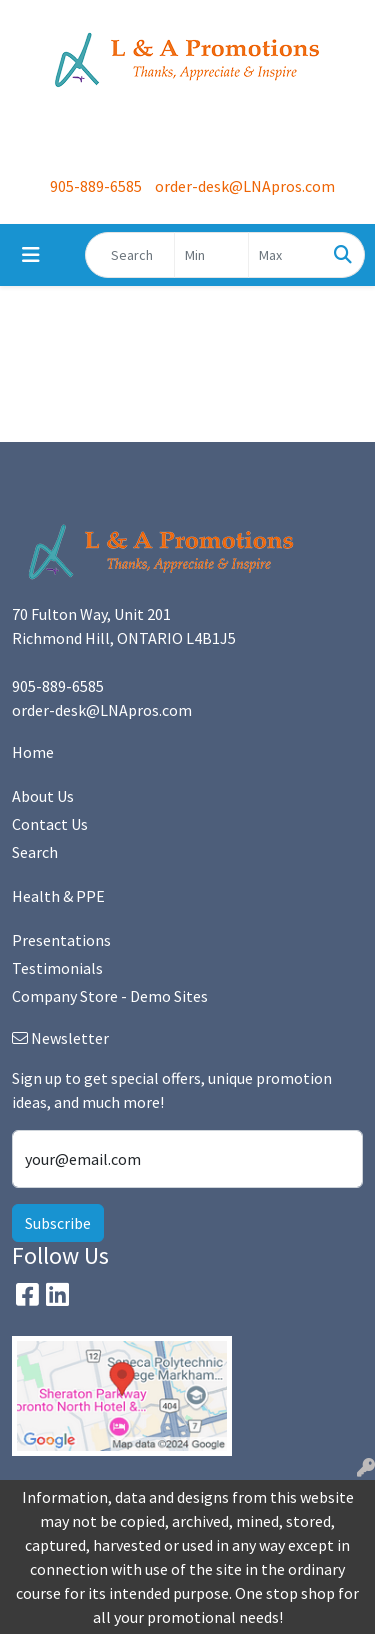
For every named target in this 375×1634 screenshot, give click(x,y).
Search (35, 852)
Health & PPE (58, 896)
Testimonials (57, 968)
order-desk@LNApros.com (245, 186)
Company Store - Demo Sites (110, 996)
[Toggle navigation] (31, 255)
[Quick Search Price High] (285, 255)
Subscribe (58, 1223)
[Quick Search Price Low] (211, 255)
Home (33, 752)
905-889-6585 (96, 186)
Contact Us (50, 824)
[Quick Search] (130, 255)
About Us (43, 796)
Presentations (61, 940)
